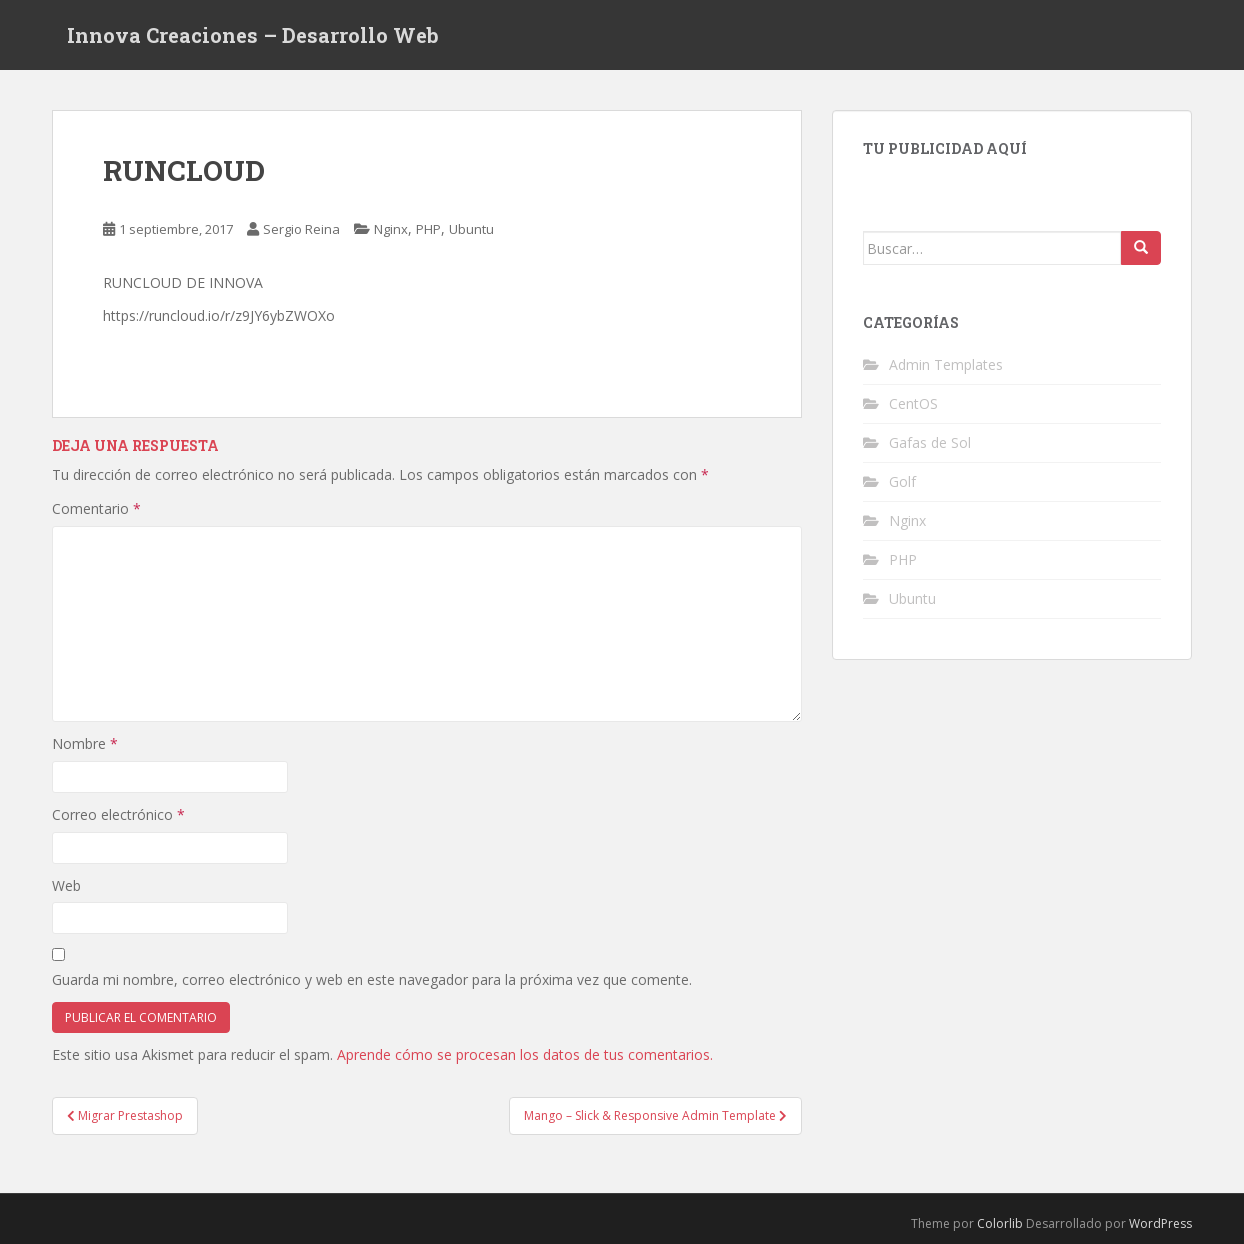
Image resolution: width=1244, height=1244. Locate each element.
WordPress (1160, 1223)
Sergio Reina (301, 229)
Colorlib (1000, 1223)
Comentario (96, 508)
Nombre (85, 743)
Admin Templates (946, 364)
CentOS (913, 403)
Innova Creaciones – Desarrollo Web (253, 35)
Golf (902, 481)
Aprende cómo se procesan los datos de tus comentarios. (525, 1054)
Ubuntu (471, 229)
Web (66, 885)
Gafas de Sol (930, 442)
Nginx (391, 229)
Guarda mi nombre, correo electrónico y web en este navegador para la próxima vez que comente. (372, 979)
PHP (428, 229)
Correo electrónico (118, 814)
